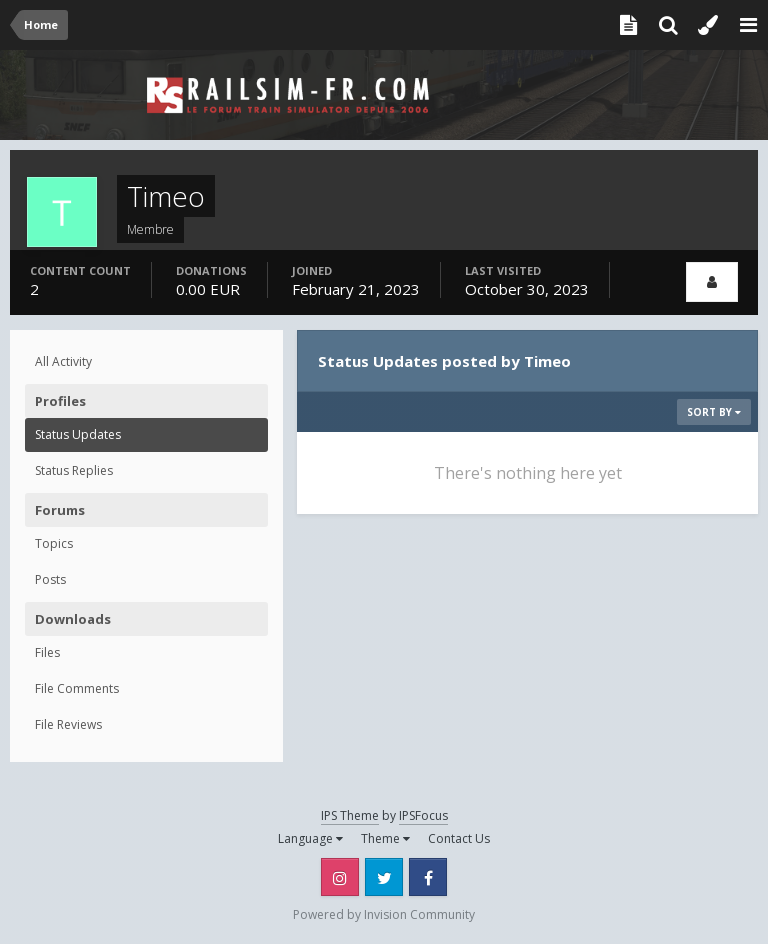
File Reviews (68, 724)
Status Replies (74, 470)
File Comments (77, 688)
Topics (54, 543)
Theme (385, 838)
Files (47, 652)
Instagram (340, 877)
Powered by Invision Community (384, 914)
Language (310, 838)
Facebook (428, 877)
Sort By (714, 412)
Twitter (384, 877)
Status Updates (78, 434)
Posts (50, 579)
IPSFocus (423, 815)
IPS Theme (350, 815)
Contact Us (459, 838)
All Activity (63, 361)
